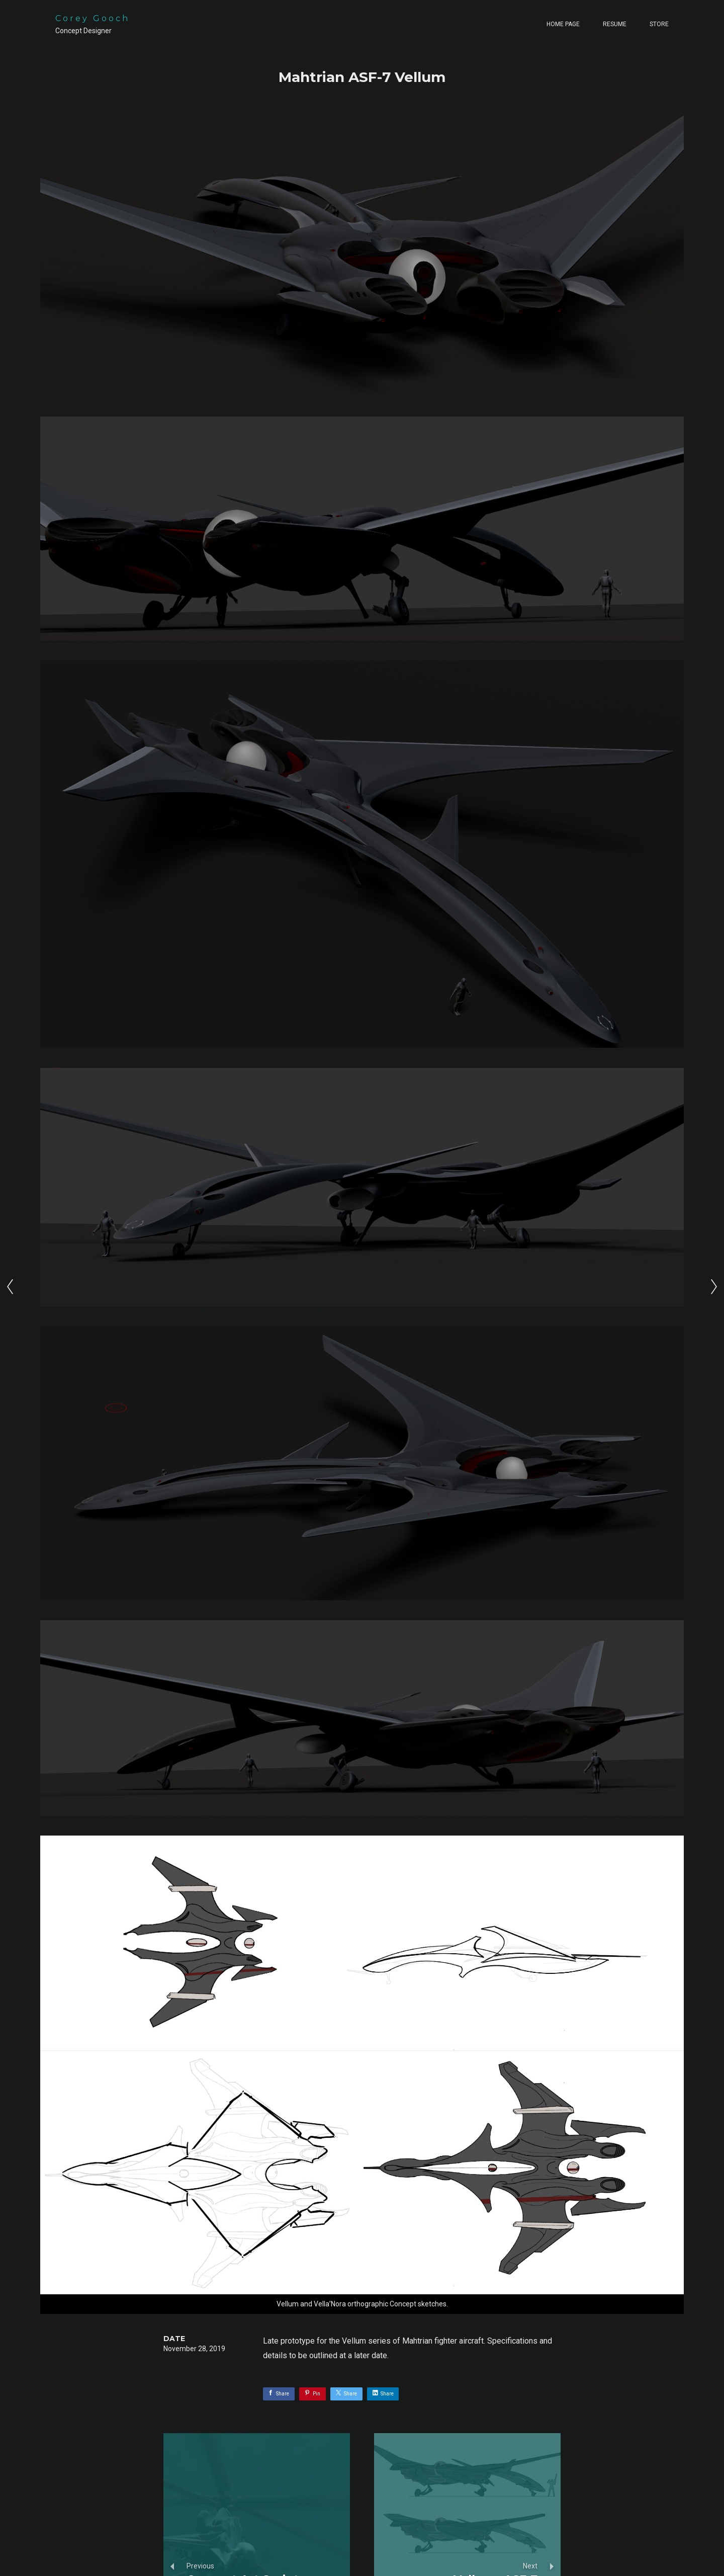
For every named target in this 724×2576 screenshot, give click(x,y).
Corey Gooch (92, 18)
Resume (614, 24)
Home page (563, 24)
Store (659, 24)
